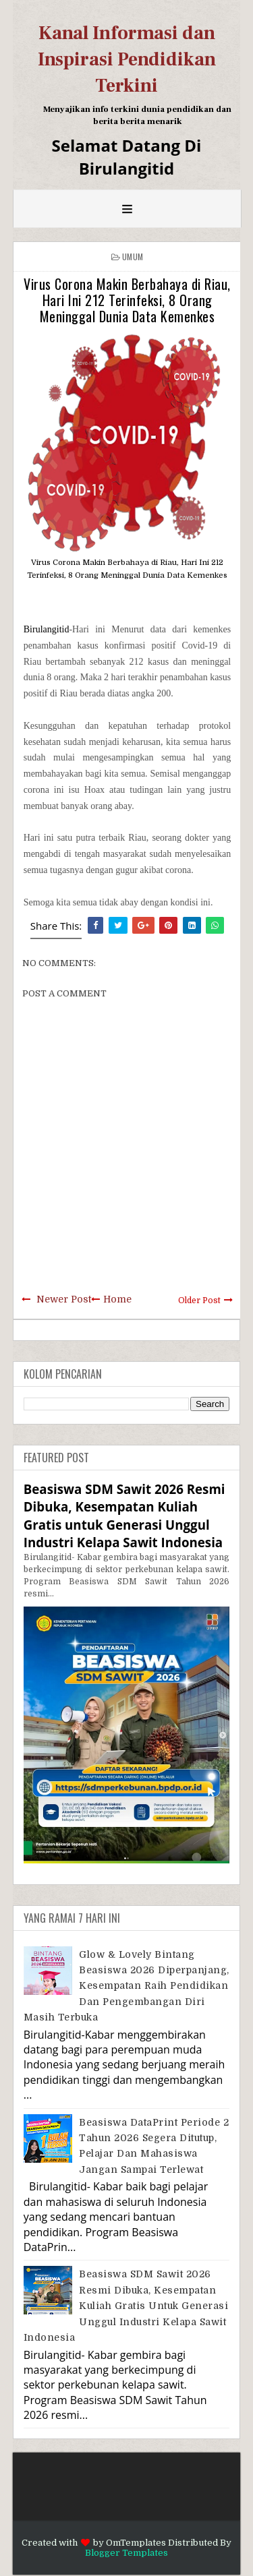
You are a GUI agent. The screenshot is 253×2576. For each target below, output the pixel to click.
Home (117, 1299)
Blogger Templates (126, 2553)
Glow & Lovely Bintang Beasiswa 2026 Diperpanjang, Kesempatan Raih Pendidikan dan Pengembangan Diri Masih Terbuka (126, 1986)
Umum (132, 256)
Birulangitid (46, 629)
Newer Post (63, 1299)
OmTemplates (136, 2543)
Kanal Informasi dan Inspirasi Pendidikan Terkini (127, 59)
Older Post (199, 1300)
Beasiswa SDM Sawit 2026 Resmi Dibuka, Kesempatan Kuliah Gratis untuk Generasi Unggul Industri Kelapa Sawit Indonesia (124, 1515)
